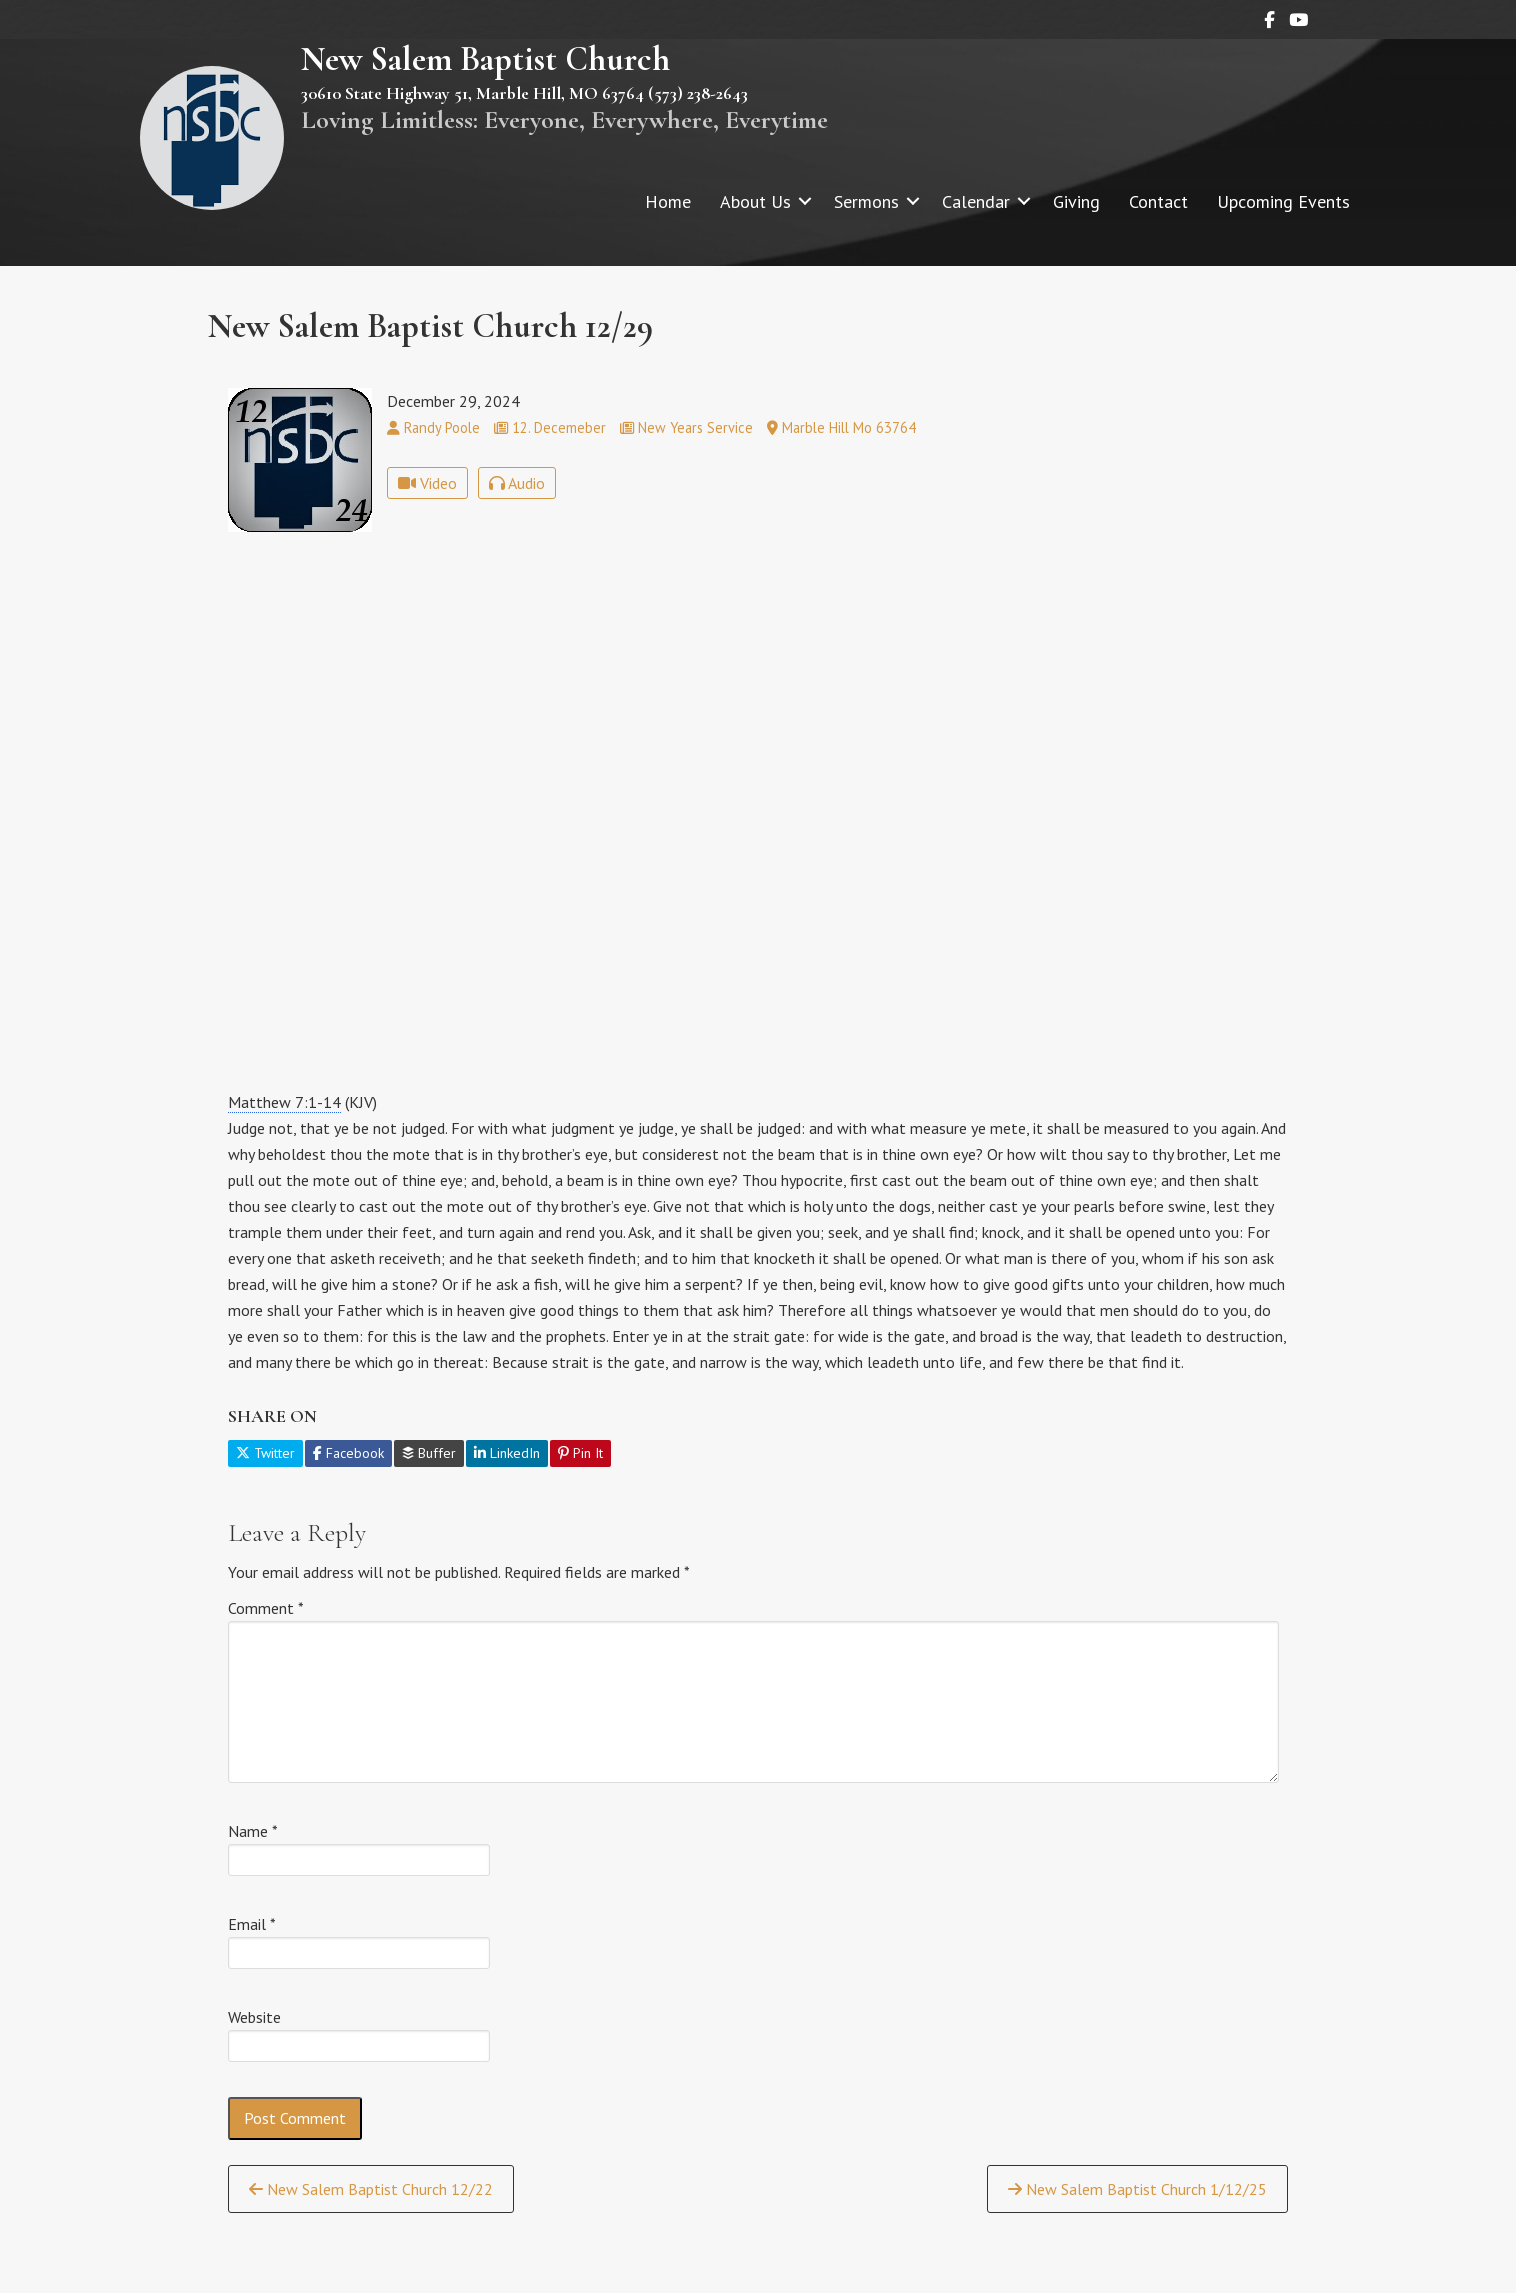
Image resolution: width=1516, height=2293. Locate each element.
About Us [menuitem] (755, 201)
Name (253, 1831)
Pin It (580, 1453)
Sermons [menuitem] (866, 201)
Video (427, 483)
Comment (266, 1608)
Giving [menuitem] (1076, 201)
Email (252, 1924)
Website (254, 2017)
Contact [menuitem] (1158, 201)
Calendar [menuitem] (976, 201)
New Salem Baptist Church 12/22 (371, 2189)
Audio (517, 483)
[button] (805, 201)
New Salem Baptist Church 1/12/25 (1137, 2189)
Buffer (429, 1453)
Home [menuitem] (668, 201)
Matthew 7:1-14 (284, 1102)
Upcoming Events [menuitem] (1283, 201)
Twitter (265, 1453)
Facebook (348, 1453)
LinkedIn (507, 1453)
